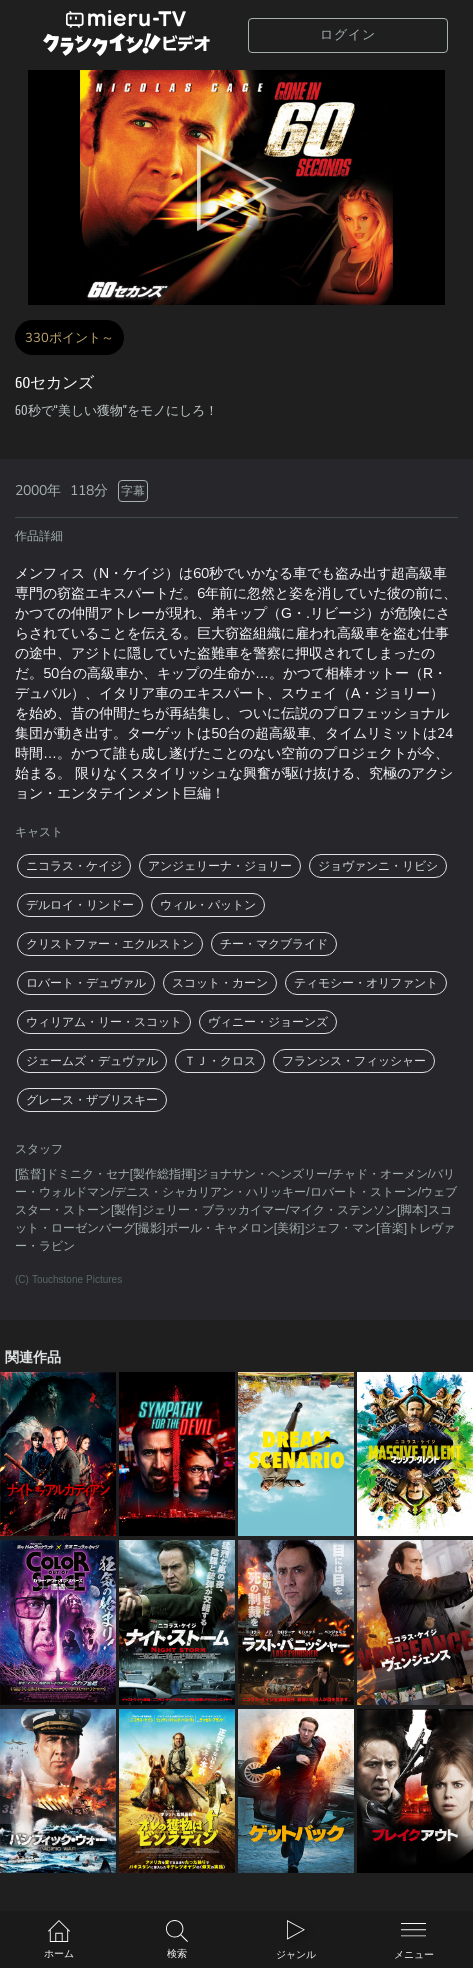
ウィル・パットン (208, 905)
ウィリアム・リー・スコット (104, 1022)
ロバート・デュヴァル (86, 983)
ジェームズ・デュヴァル (92, 1061)
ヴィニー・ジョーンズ (268, 1022)
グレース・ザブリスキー (92, 1100)
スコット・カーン (220, 983)
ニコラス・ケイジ (74, 866)
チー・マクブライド (274, 944)
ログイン (348, 35)
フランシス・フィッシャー (354, 1061)
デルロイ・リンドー (80, 905)
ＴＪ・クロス (220, 1061)
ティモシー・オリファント (366, 983)
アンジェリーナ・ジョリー (220, 866)
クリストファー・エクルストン (110, 944)
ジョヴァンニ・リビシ (378, 866)
